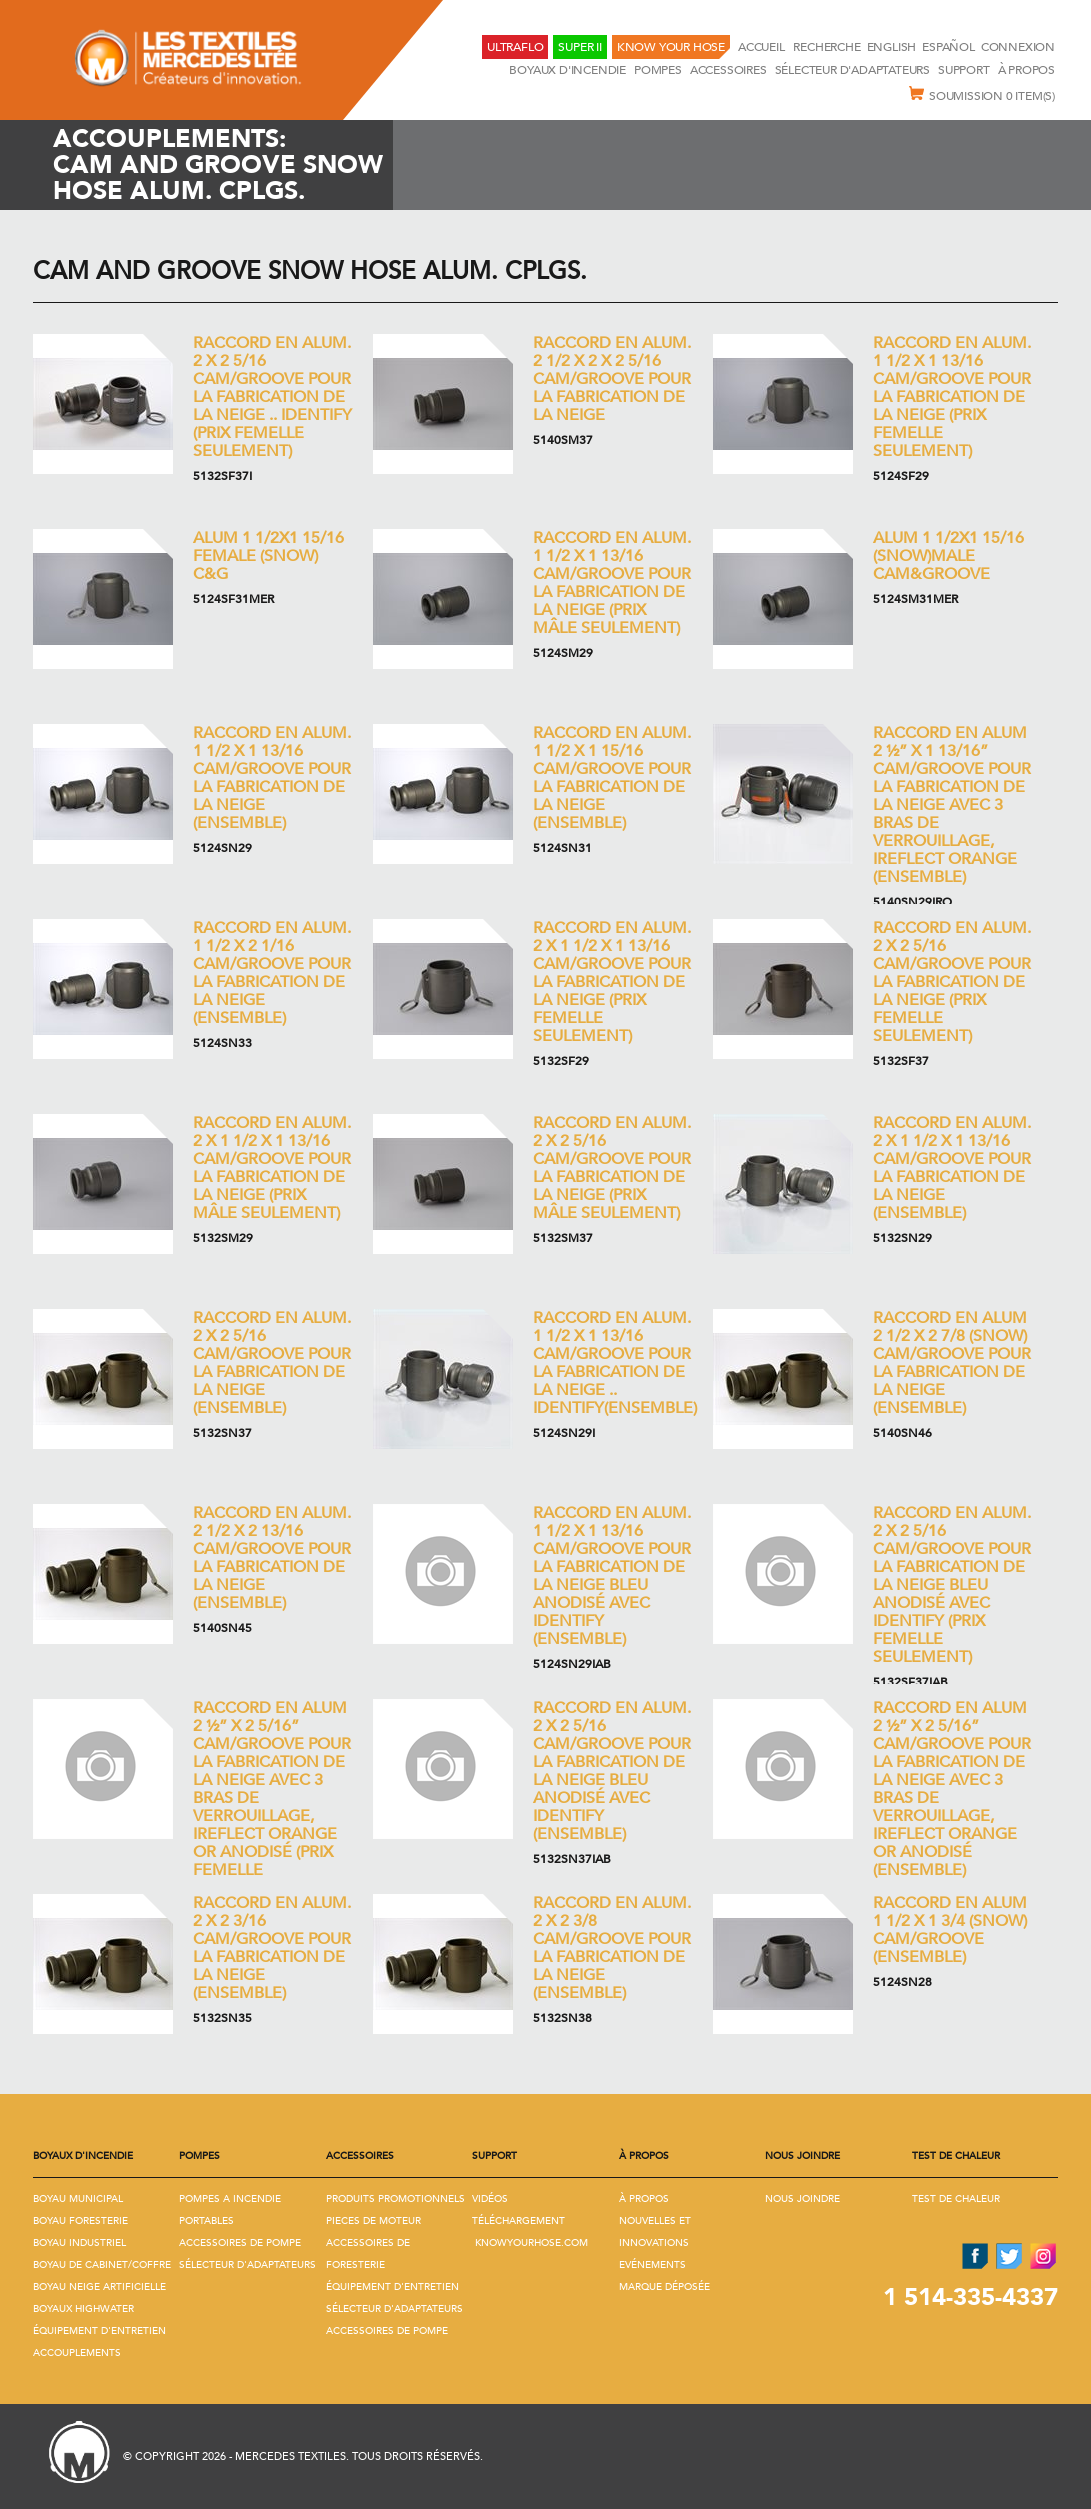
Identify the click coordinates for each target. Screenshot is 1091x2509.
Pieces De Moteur (373, 2221)
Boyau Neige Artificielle (99, 2287)
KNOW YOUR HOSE (671, 47)
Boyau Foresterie (80, 2221)
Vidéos (490, 2199)
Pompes (658, 70)
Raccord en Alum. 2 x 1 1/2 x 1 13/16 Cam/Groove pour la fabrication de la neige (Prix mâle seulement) (272, 1168)
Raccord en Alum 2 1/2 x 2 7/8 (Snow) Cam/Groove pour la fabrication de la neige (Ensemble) (952, 1363)
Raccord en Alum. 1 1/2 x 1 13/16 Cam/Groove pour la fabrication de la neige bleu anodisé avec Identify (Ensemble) (612, 1576)
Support (964, 70)
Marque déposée (664, 2287)
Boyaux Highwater (83, 2309)
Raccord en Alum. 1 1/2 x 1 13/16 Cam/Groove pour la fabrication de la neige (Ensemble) (272, 778)
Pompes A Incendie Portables (230, 2210)
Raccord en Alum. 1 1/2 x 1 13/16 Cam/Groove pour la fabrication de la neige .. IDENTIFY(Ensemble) (615, 1363)
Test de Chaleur (956, 2199)
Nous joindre (802, 2199)
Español (948, 47)
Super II (579, 47)
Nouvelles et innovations (655, 2232)
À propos (1026, 70)
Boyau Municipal (78, 2199)
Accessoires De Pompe (240, 2243)
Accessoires (728, 70)
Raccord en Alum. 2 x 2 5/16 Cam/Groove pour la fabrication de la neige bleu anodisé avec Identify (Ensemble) (612, 1771)
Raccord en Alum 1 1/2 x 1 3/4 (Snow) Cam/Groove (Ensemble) (950, 1930)
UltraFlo (515, 47)
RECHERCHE (826, 47)
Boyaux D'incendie (567, 70)
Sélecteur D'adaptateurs (852, 70)
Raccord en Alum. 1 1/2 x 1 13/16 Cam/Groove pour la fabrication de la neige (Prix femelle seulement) (952, 397)
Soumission (982, 94)
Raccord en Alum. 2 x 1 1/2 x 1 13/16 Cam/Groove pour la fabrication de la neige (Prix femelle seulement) (612, 982)
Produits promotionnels (395, 2199)
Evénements (652, 2265)
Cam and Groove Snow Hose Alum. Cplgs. (310, 271)
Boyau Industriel (79, 2243)
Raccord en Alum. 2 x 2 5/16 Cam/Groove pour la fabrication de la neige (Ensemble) (272, 1363)
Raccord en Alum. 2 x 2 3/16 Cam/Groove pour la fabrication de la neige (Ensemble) (272, 1948)
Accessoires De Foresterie (368, 2254)
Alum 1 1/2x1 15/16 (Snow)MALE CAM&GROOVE (948, 556)
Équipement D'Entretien (99, 2331)
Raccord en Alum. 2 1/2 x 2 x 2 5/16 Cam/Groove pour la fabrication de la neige (612, 379)
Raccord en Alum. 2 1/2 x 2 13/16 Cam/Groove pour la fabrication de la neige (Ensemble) (272, 1558)
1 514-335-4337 (970, 2297)
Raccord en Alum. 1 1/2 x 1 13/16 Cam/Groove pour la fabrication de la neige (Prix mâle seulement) (612, 583)
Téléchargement (518, 2221)
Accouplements (77, 2353)
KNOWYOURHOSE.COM (531, 2243)
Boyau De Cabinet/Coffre (102, 2265)
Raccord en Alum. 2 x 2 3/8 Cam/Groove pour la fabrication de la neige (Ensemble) (612, 1948)
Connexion (1018, 47)
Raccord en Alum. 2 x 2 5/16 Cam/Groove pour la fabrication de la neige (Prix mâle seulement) (612, 1168)
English (892, 47)
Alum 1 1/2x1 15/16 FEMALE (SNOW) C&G (268, 556)
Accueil (762, 47)
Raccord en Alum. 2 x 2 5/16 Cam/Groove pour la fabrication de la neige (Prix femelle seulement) (952, 982)
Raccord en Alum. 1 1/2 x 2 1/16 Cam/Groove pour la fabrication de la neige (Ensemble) (272, 973)
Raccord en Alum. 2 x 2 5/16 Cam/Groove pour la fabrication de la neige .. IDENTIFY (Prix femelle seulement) (272, 397)
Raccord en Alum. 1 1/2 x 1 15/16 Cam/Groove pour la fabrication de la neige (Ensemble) (612, 778)
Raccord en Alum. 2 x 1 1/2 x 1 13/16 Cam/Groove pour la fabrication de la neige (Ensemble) (952, 1168)
